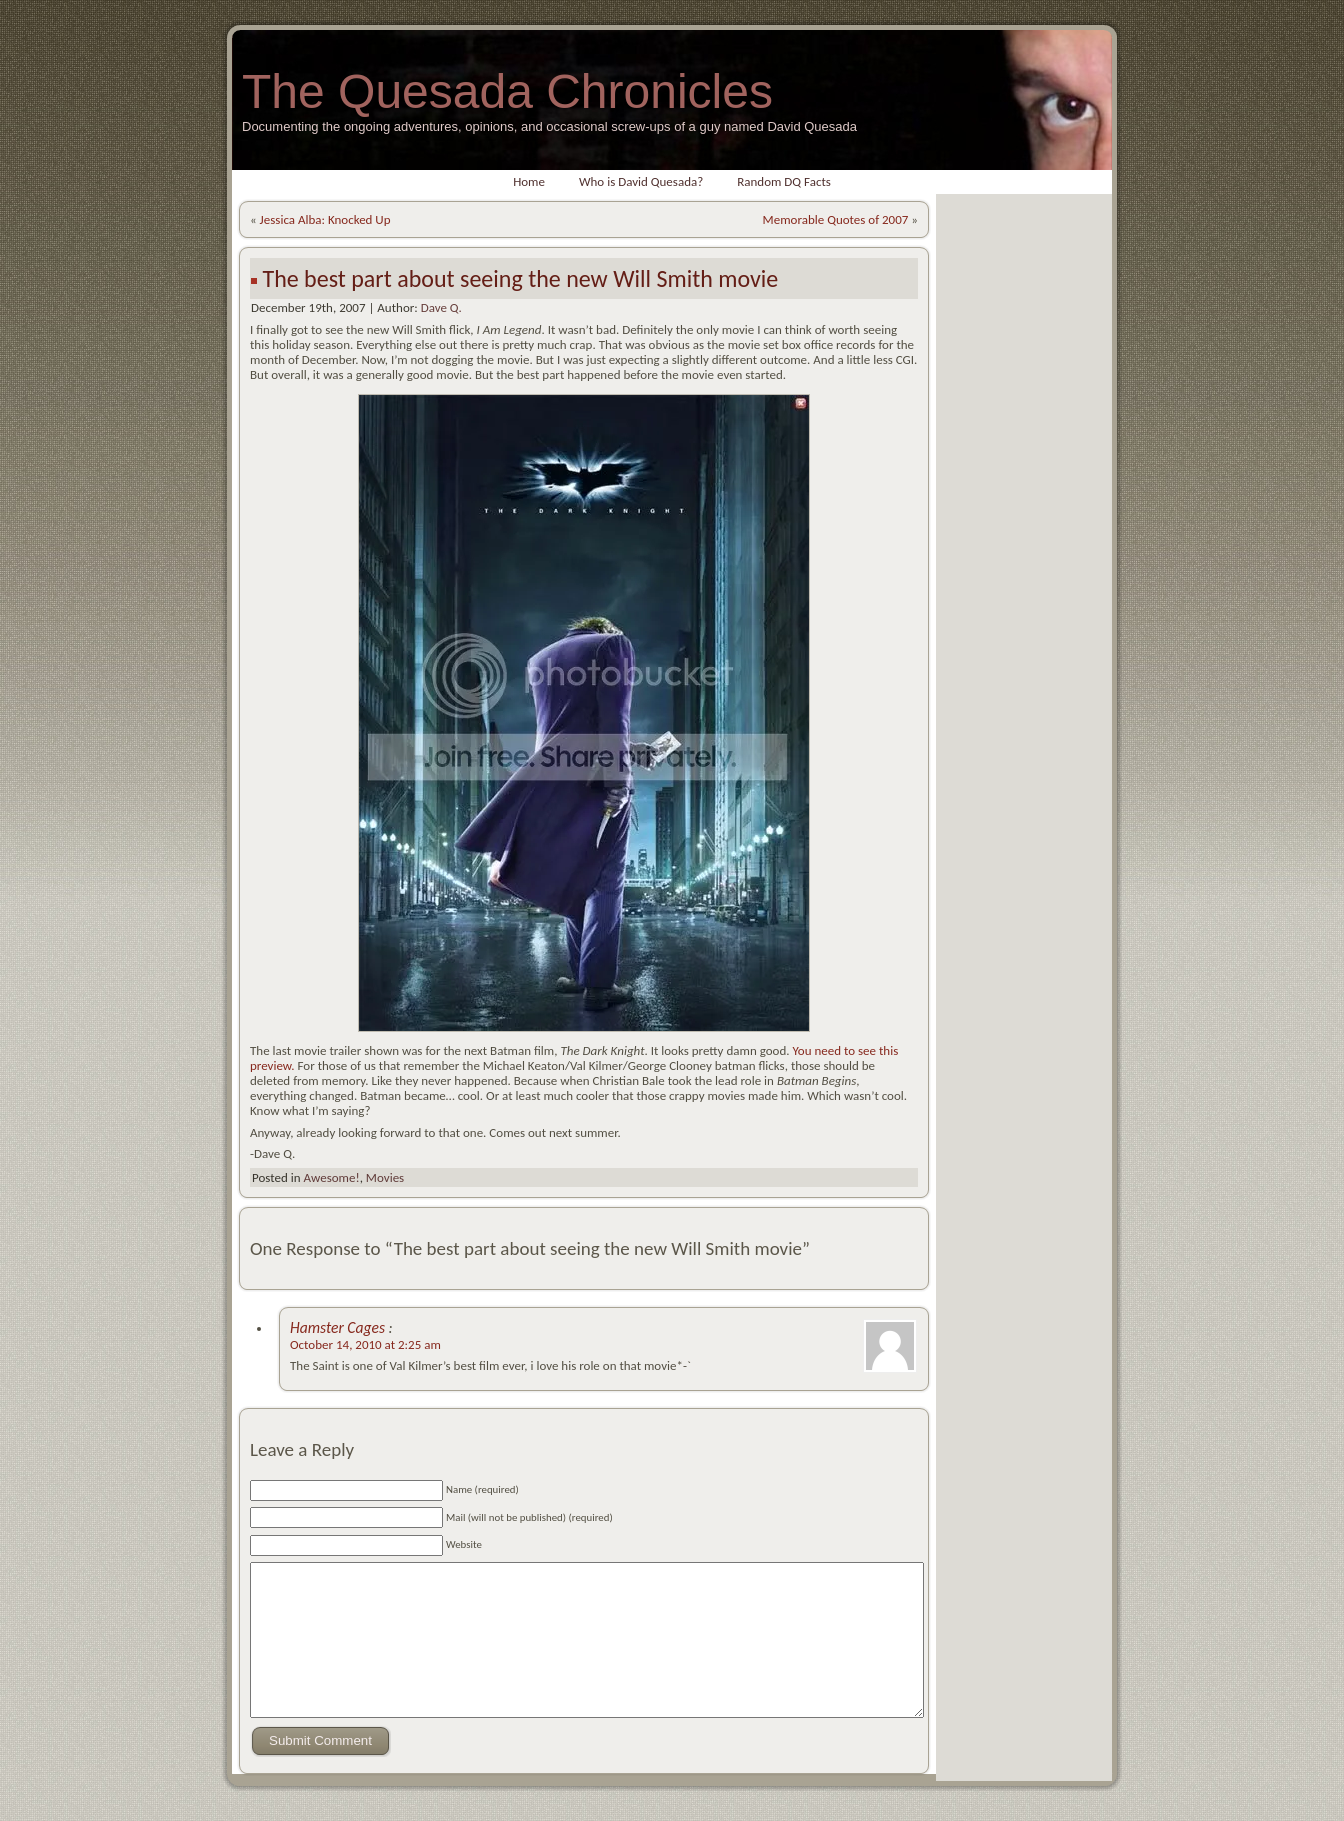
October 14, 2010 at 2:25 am (365, 1344)
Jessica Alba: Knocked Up (325, 219)
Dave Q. (441, 307)
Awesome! (331, 1177)
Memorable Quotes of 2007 (836, 219)
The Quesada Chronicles (507, 91)
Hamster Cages (339, 1327)
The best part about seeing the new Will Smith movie (520, 278)
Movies (385, 1177)
